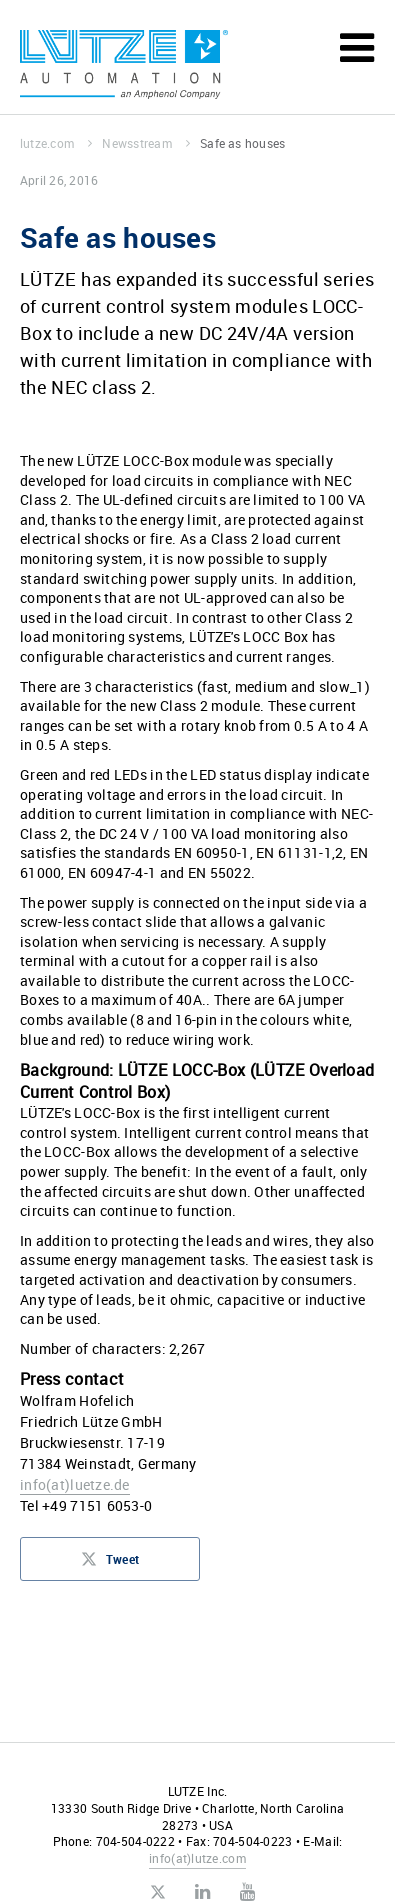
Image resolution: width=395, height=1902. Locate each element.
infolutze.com (197, 1858)
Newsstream (146, 143)
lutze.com (56, 143)
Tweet (110, 1565)
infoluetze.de (75, 1484)
